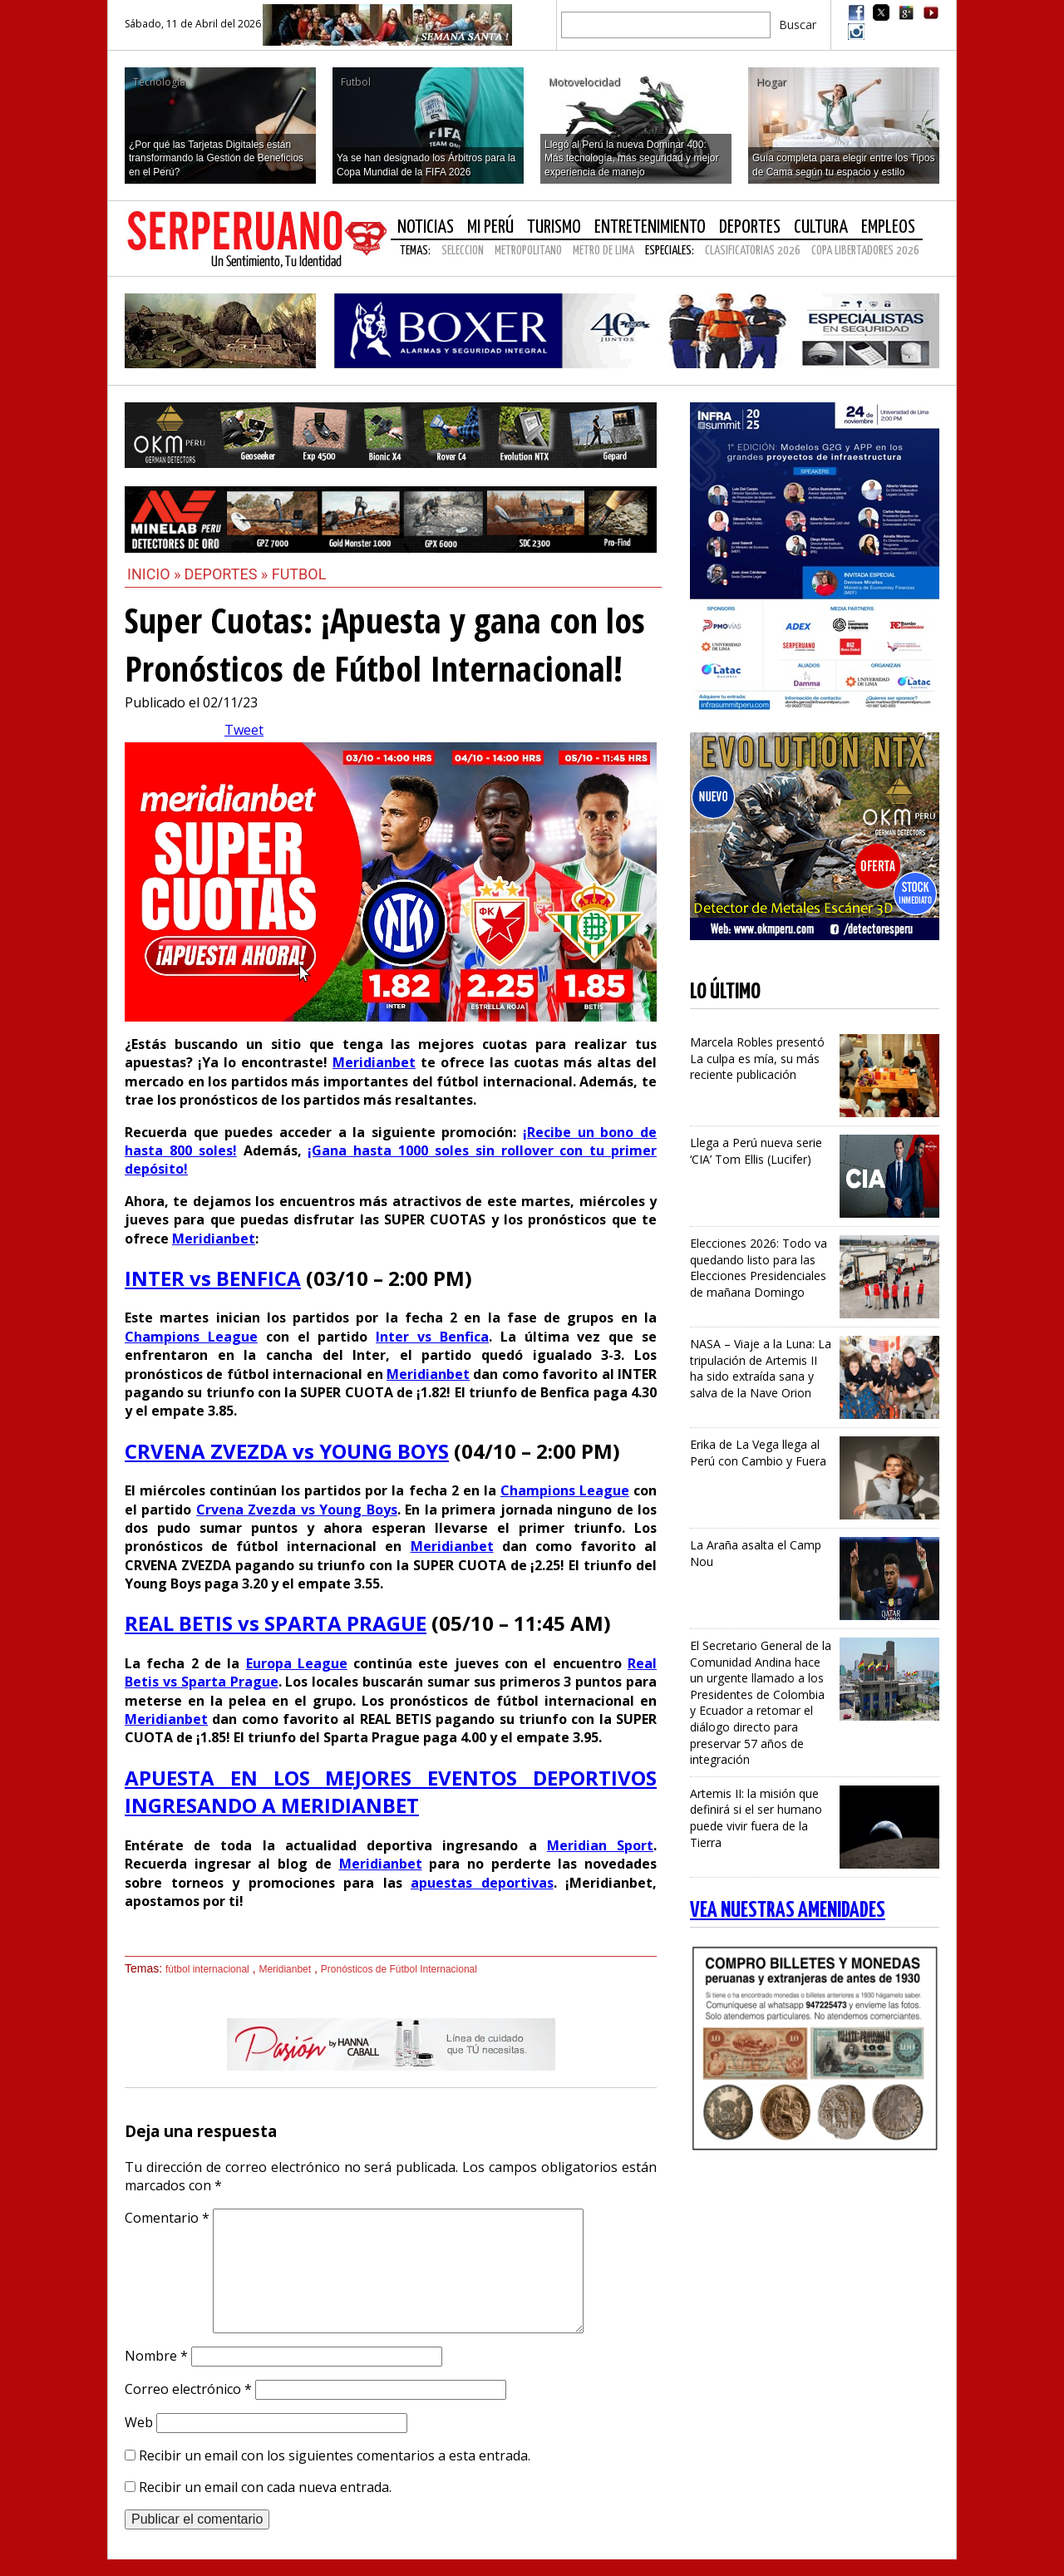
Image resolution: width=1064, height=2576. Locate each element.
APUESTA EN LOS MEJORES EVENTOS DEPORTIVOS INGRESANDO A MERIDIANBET (391, 1792)
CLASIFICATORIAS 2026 (752, 250)
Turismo (554, 227)
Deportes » (228, 574)
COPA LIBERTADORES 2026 (865, 250)
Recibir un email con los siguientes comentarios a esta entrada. (334, 2455)
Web (139, 2422)
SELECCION (462, 250)
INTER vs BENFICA (213, 1278)
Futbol (299, 574)
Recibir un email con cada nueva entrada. (265, 2487)
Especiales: (669, 250)
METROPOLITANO (528, 250)
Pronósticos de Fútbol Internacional (399, 1969)
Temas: (415, 250)
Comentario (167, 2218)
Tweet (244, 730)
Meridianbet (285, 1969)
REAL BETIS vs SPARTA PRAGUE (275, 1623)
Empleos (888, 227)
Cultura (821, 227)
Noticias (425, 227)
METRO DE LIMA (603, 250)
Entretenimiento (650, 227)
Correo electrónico (188, 2389)
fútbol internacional (207, 1969)
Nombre (156, 2356)
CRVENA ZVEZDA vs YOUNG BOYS (287, 1451)
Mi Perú (490, 227)
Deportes (750, 227)
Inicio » (154, 574)
